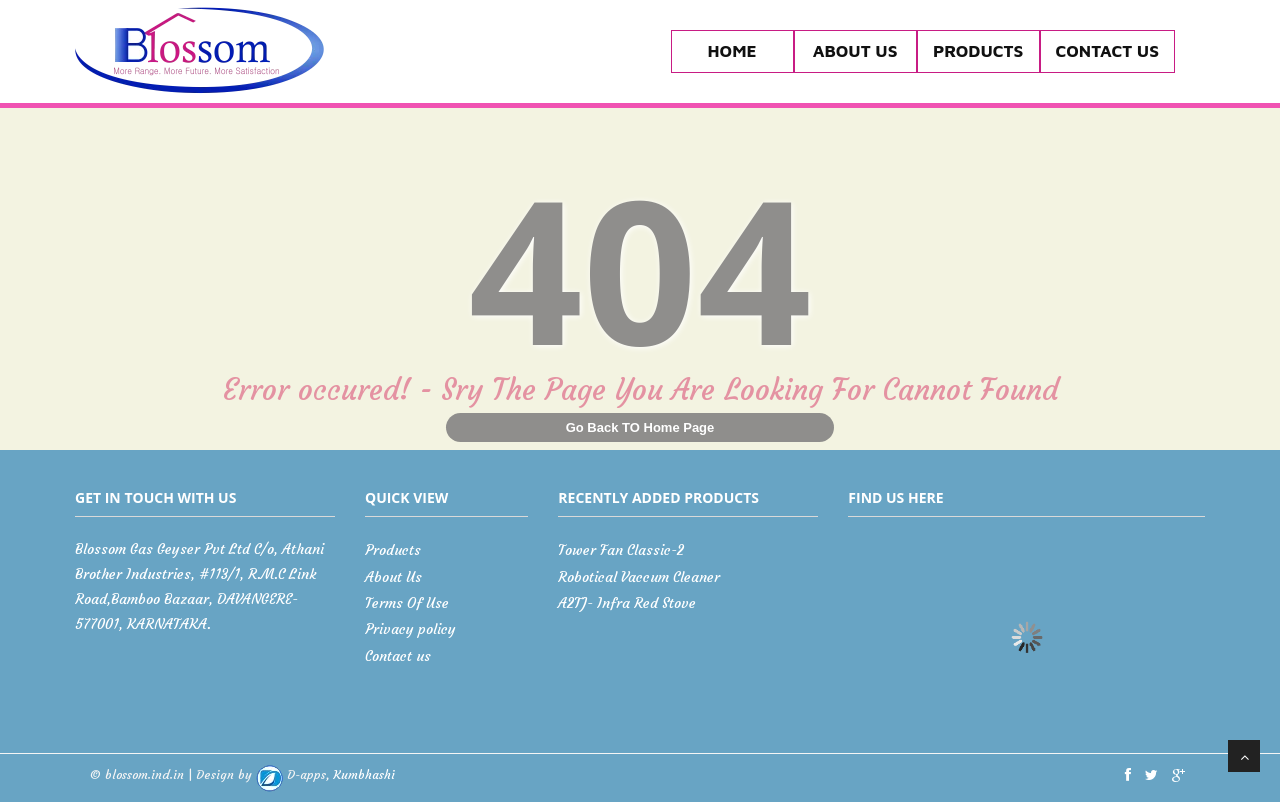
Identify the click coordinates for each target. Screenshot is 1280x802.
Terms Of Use (407, 603)
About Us (855, 51)
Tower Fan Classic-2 (621, 550)
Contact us (1107, 51)
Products (978, 51)
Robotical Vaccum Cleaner (639, 577)
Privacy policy (410, 629)
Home (732, 51)
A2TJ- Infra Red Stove (627, 603)
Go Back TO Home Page (640, 427)
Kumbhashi (325, 774)
